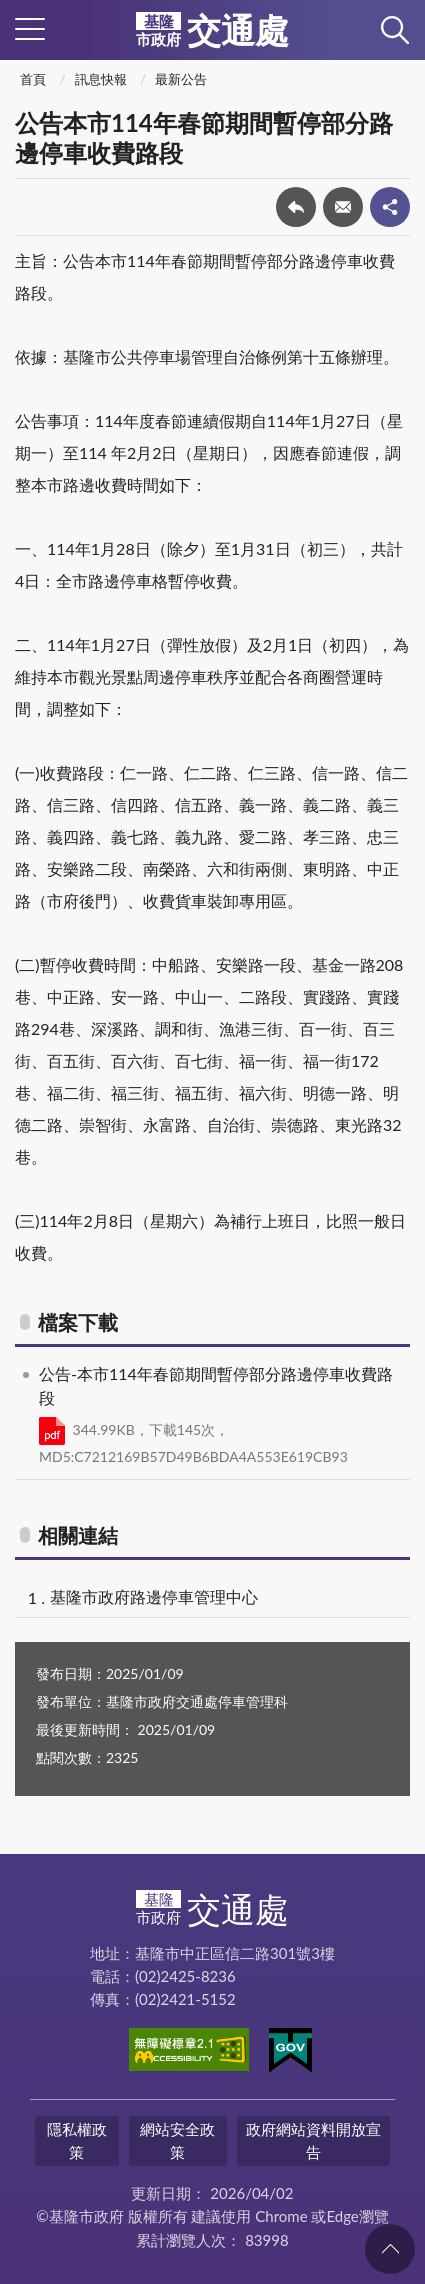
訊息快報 (101, 79)
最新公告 (181, 79)
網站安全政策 (177, 2140)
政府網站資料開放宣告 (313, 2140)
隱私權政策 (77, 2140)
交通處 (212, 30)
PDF (52, 1431)
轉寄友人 (343, 207)
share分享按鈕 (390, 207)
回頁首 (390, 2249)
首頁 (33, 79)
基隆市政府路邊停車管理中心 (154, 1596)
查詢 (395, 30)
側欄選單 (30, 29)
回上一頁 (296, 207)
